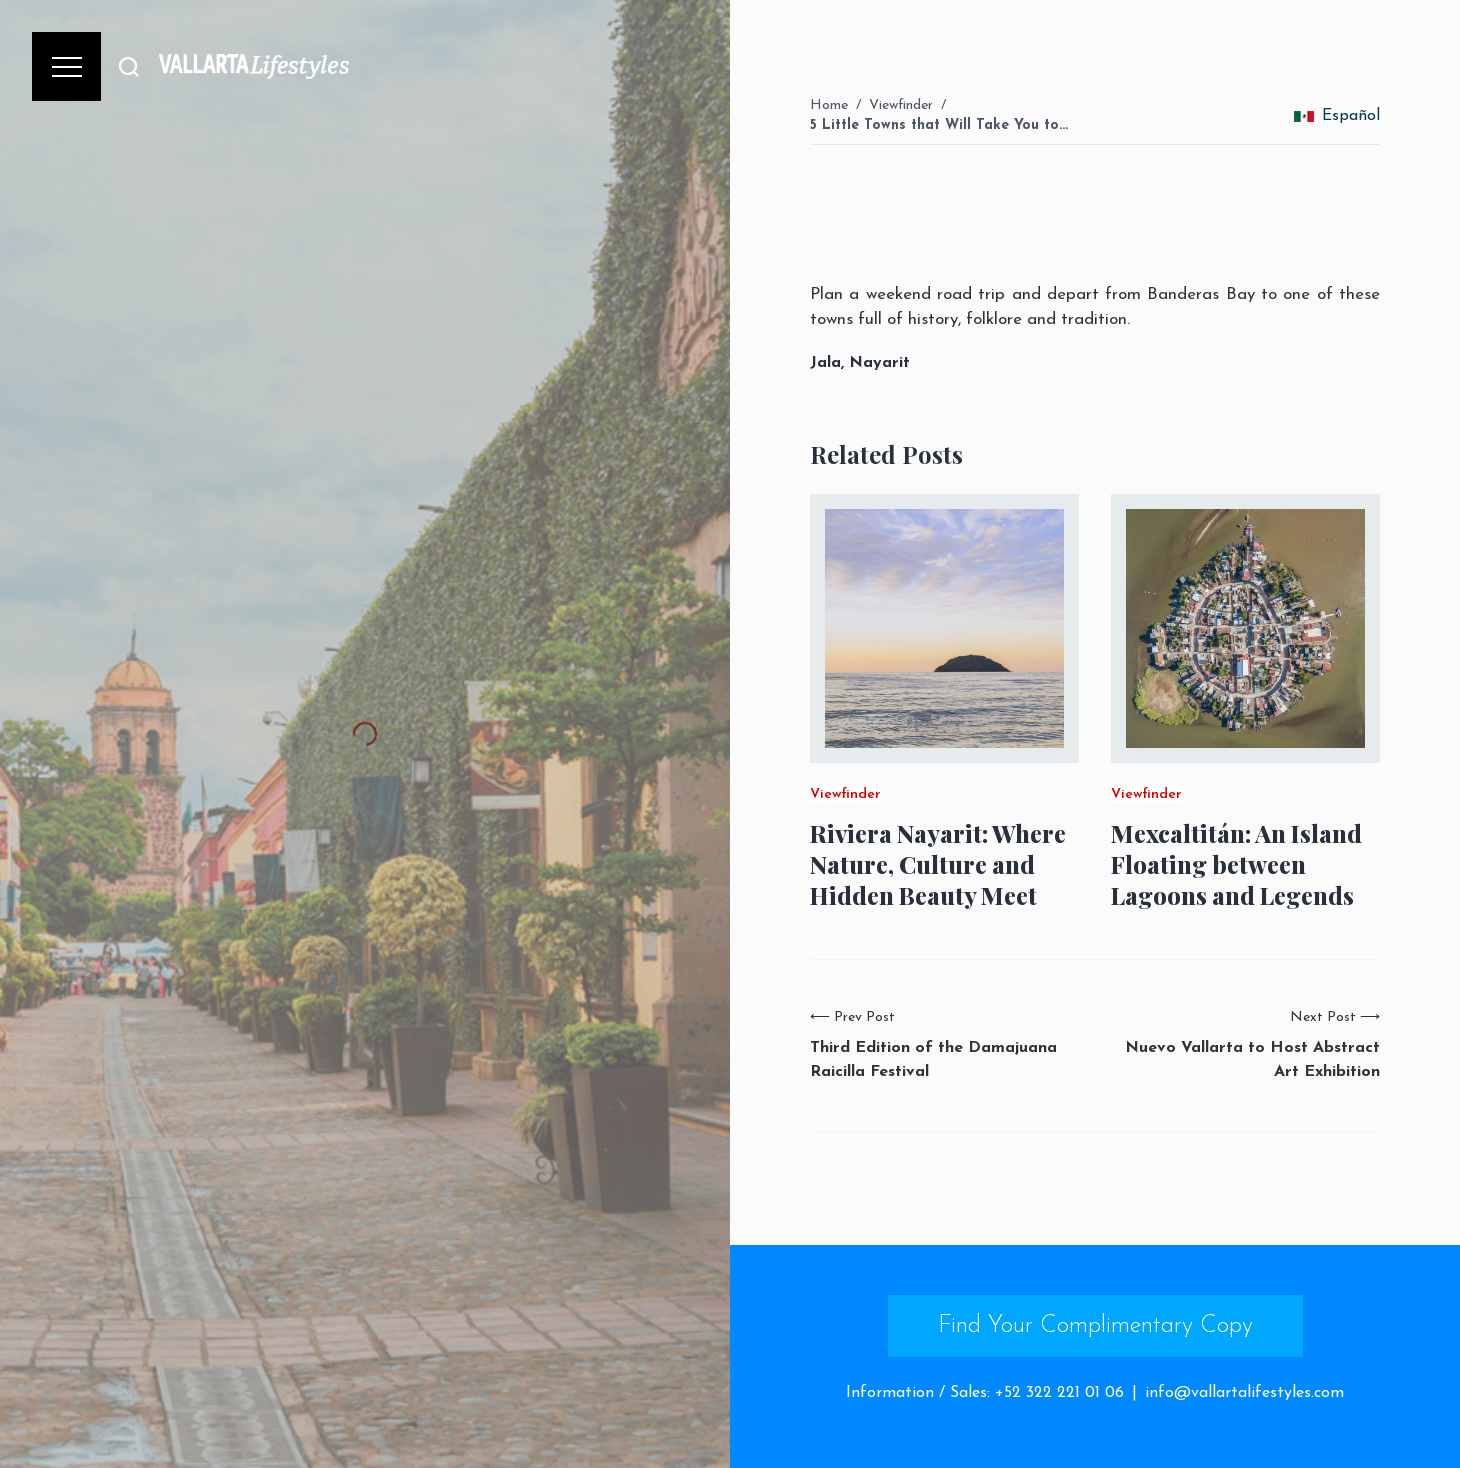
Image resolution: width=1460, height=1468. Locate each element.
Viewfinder (901, 105)
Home (829, 105)
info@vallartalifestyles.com (1244, 1393)
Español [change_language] (1337, 116)
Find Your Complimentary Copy (1095, 1326)
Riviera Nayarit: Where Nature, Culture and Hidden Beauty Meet (938, 864)
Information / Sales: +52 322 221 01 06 (985, 1393)
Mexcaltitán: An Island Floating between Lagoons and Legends (1236, 864)
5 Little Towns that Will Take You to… (939, 125)
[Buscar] (129, 66)
